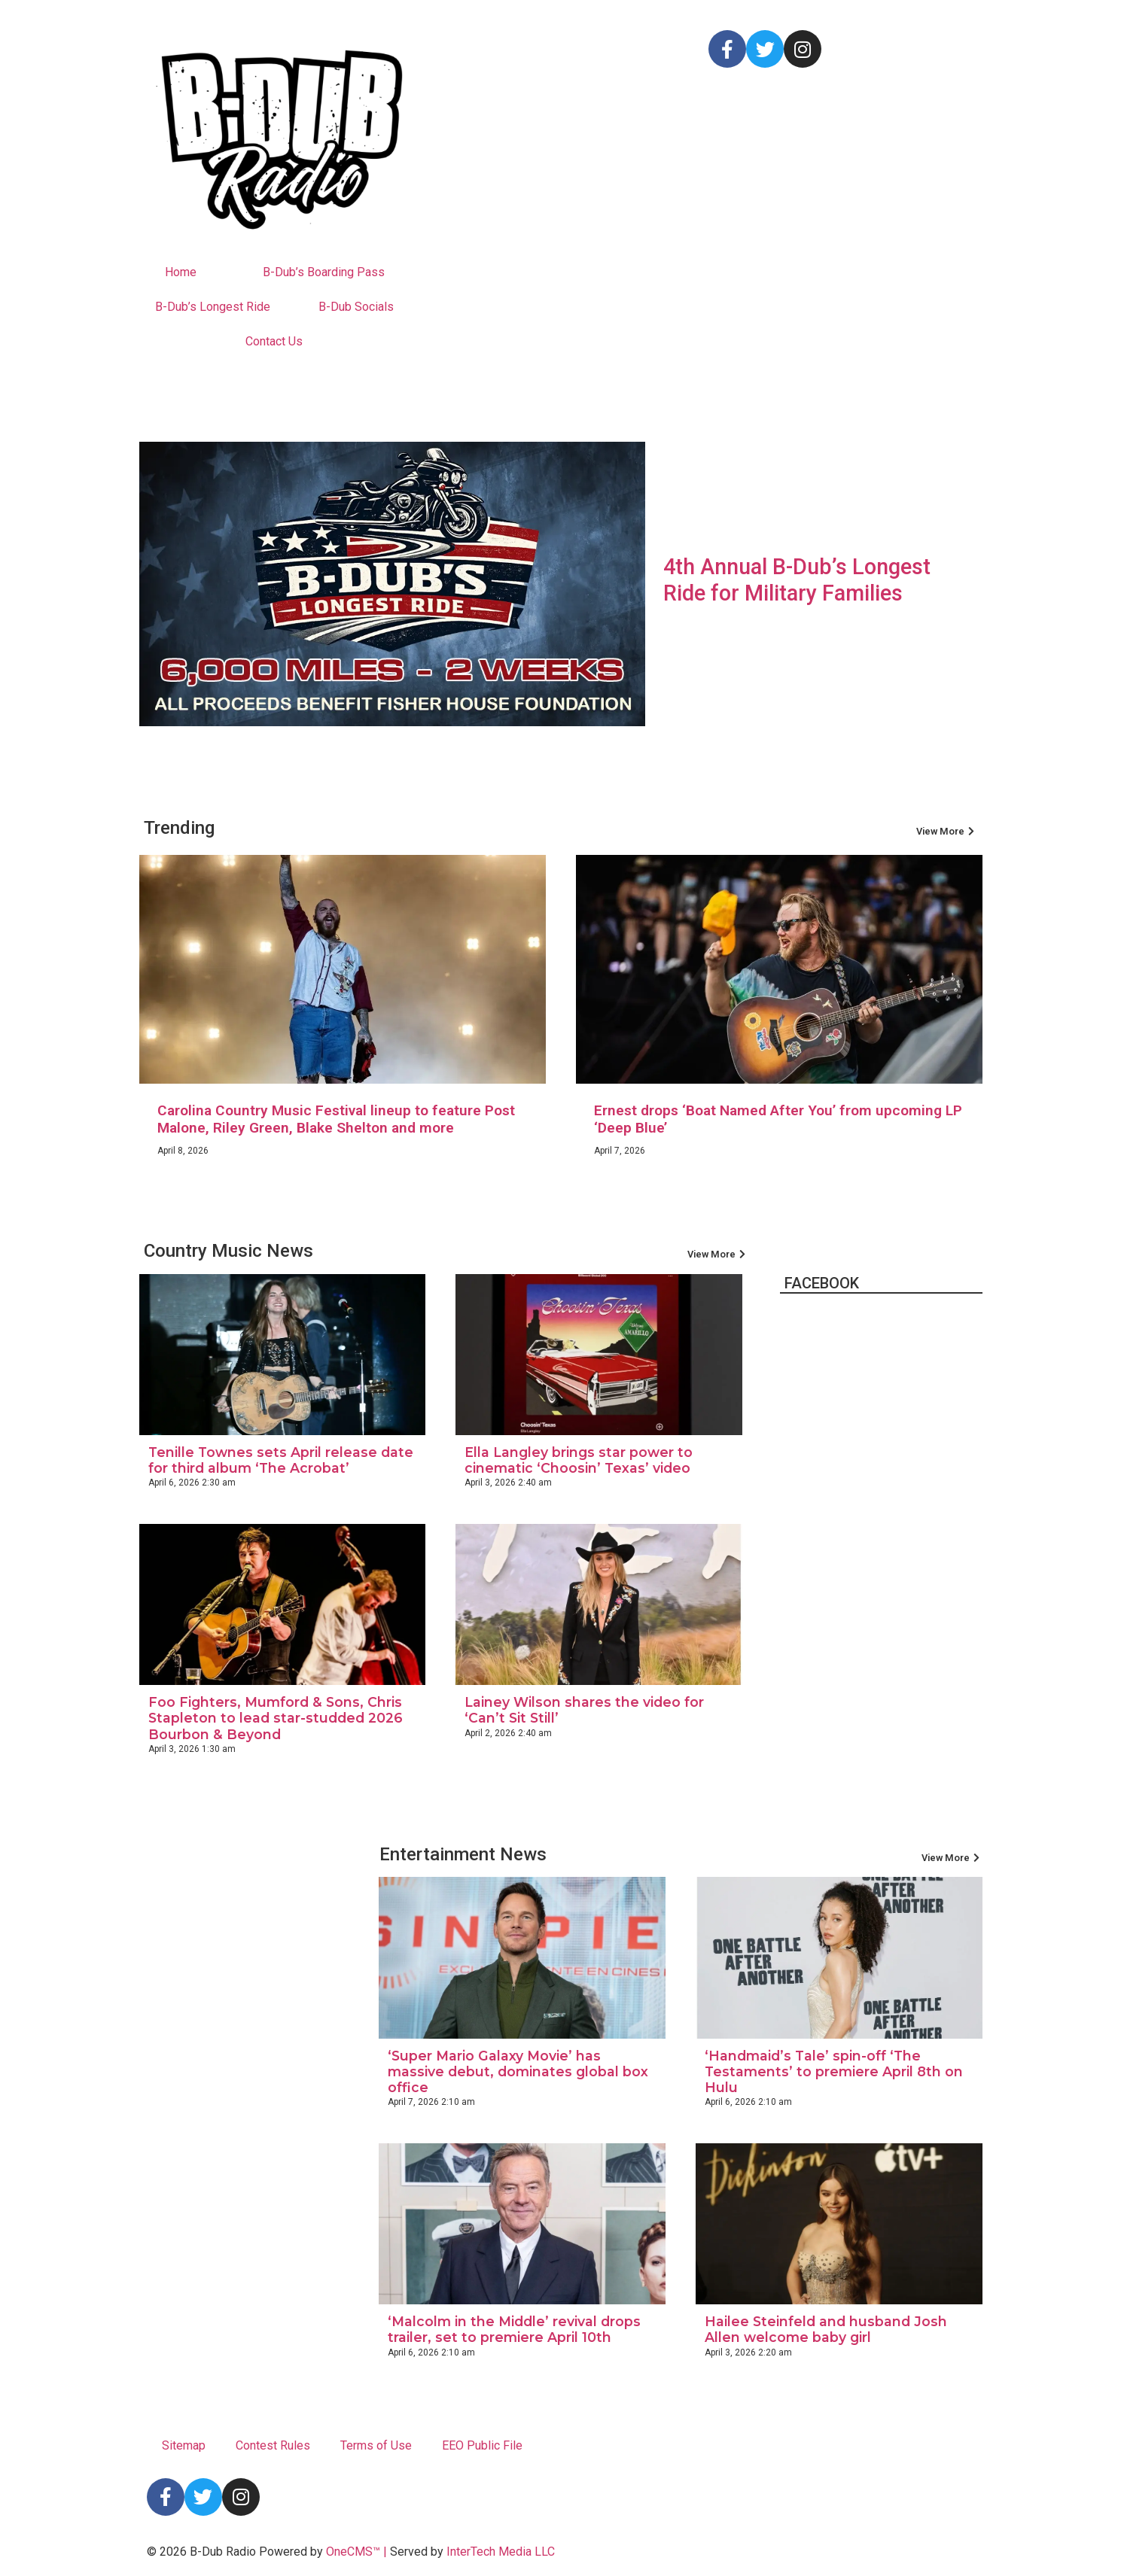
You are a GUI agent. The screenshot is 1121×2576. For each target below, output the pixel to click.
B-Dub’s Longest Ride (212, 307)
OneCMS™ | (358, 2551)
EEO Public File (482, 2445)
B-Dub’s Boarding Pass (324, 272)
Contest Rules (273, 2445)
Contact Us (274, 341)
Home (180, 272)
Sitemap (184, 2445)
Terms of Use (376, 2445)
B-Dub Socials (356, 307)
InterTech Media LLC (500, 2551)
